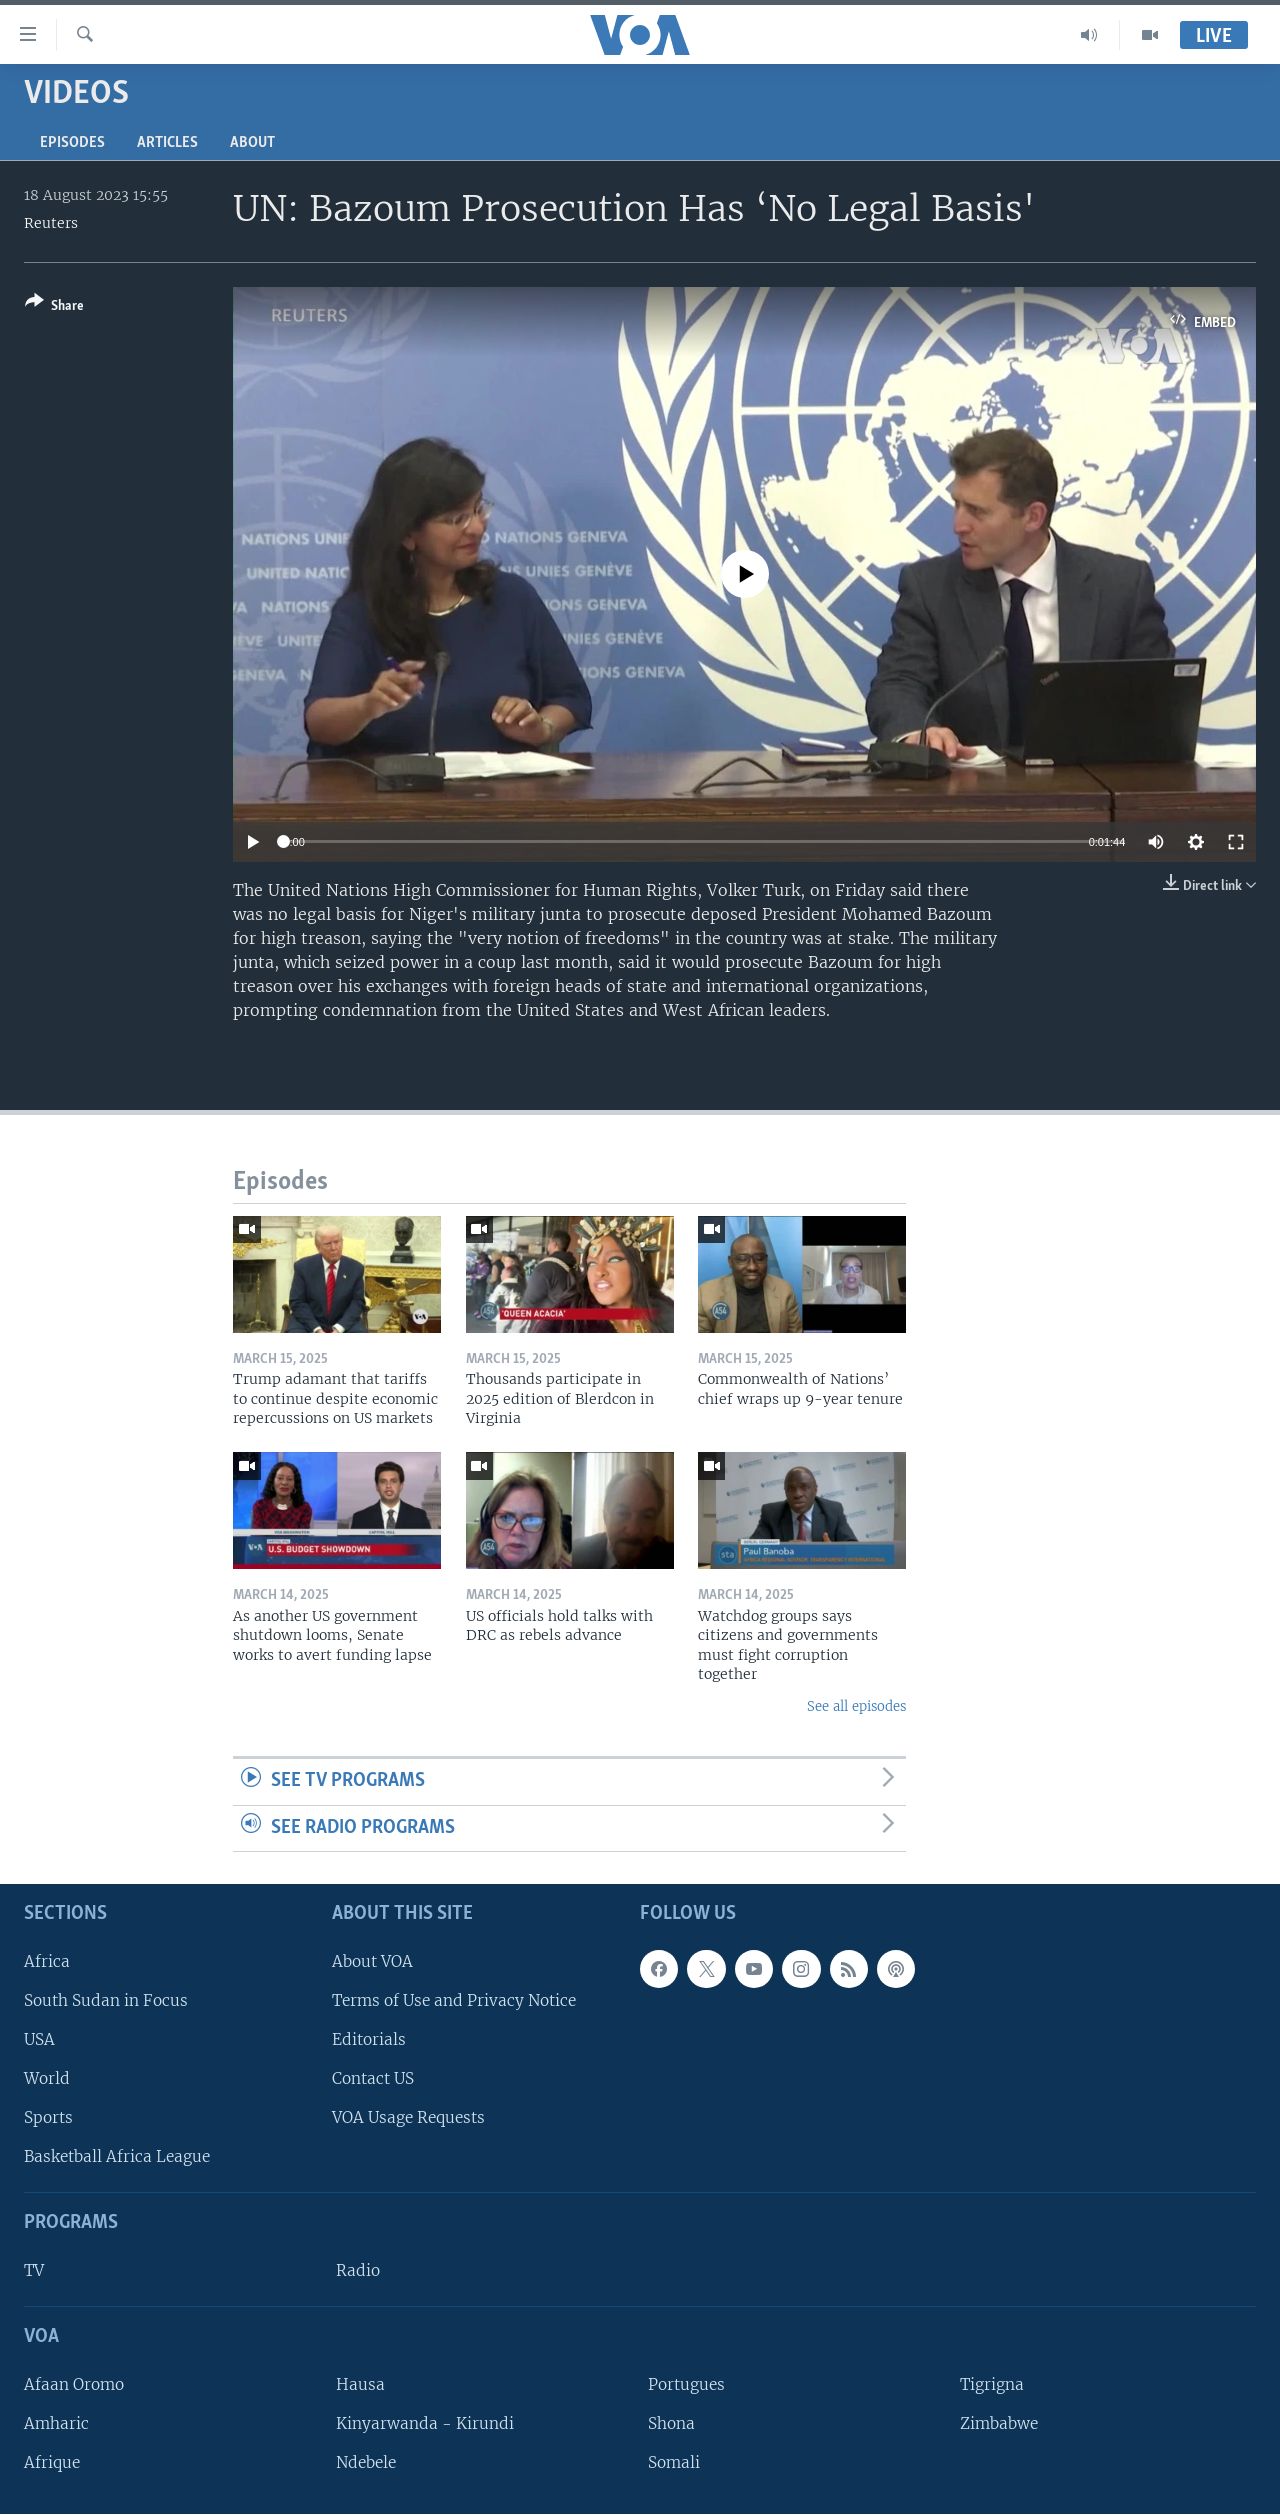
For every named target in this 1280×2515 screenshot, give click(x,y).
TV (34, 2271)
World (47, 2078)
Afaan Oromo (74, 2384)
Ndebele (366, 2463)
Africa (47, 1961)
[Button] (54, 307)
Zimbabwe (999, 2423)
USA (39, 2039)
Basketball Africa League (117, 2157)
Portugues (686, 2384)
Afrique (52, 2463)
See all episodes (856, 1706)
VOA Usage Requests (408, 2118)
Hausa (360, 2384)
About (252, 143)
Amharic (56, 2423)
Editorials (369, 2039)
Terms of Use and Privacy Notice (454, 2000)
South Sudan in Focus (106, 2000)
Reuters (51, 223)
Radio (358, 2271)
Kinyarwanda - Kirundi (425, 2423)
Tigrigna (992, 2384)
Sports (48, 2118)
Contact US (373, 2078)
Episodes (72, 143)
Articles (167, 143)
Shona (671, 2423)
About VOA (372, 1961)
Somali (674, 2463)
